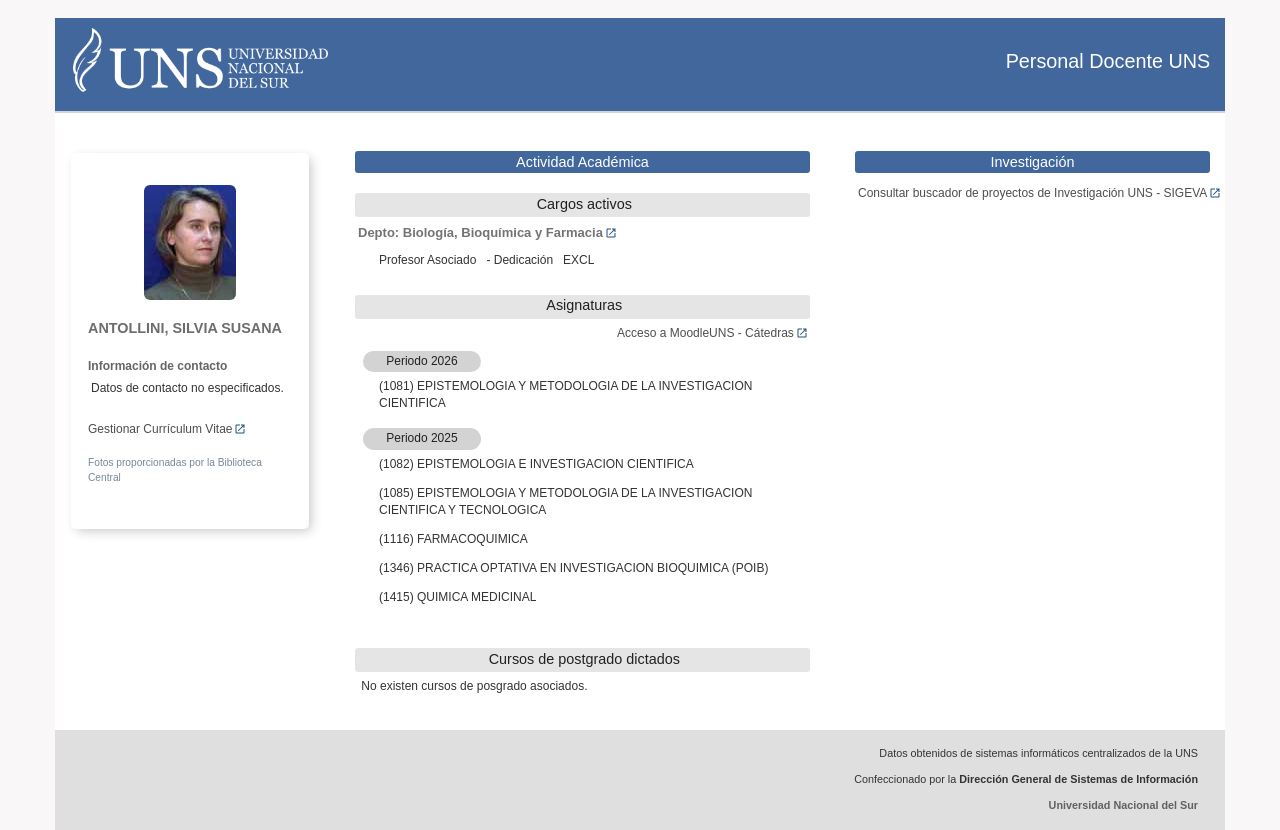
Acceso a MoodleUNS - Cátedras (712, 333)
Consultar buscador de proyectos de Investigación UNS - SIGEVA (1039, 193)
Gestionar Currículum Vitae (167, 429)
